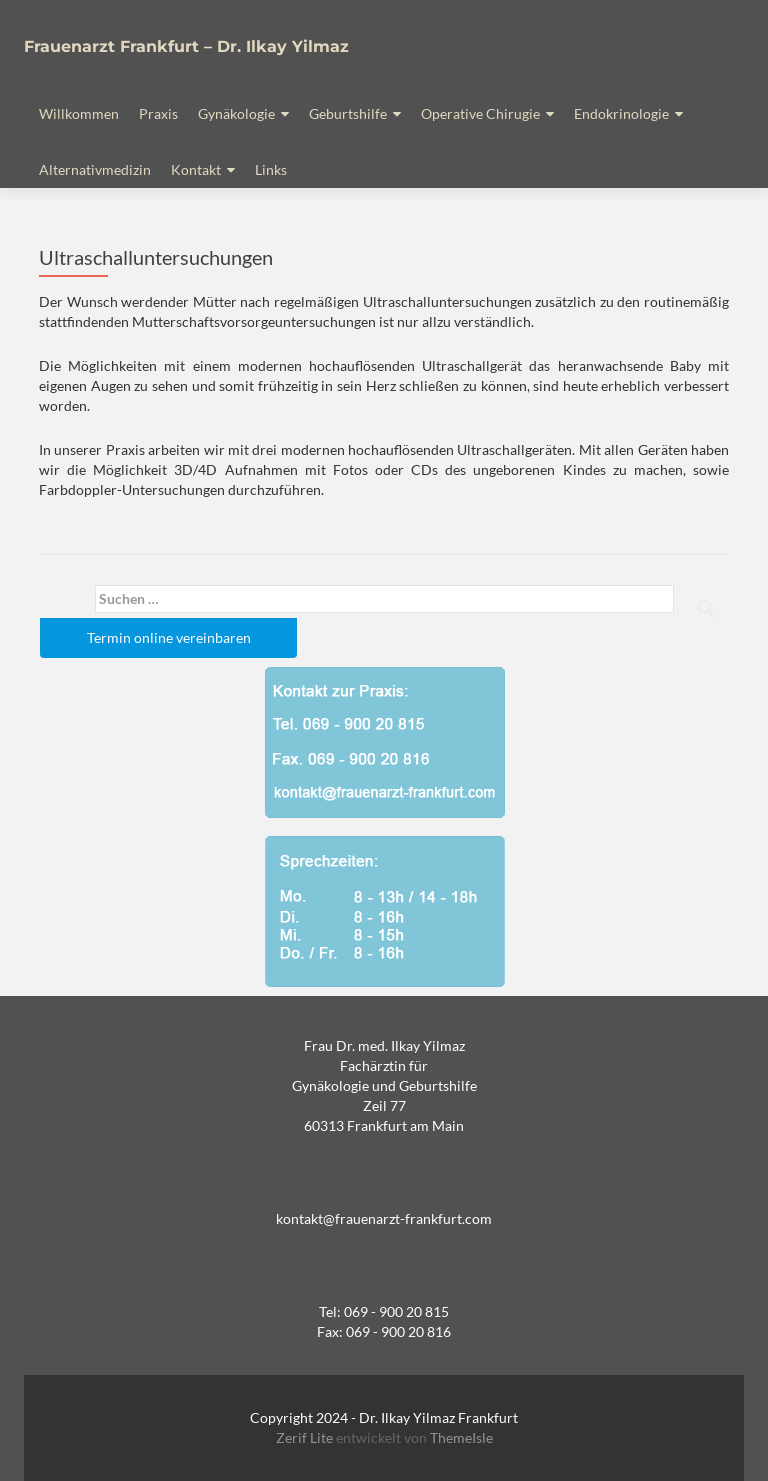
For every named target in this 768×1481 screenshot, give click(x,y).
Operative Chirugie (480, 113)
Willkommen (79, 113)
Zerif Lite (306, 1437)
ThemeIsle (461, 1437)
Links (271, 169)
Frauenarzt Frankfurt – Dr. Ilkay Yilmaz (186, 46)
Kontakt (196, 169)
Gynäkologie (236, 113)
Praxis (158, 113)
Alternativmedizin (95, 169)
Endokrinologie (621, 113)
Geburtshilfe (348, 113)
